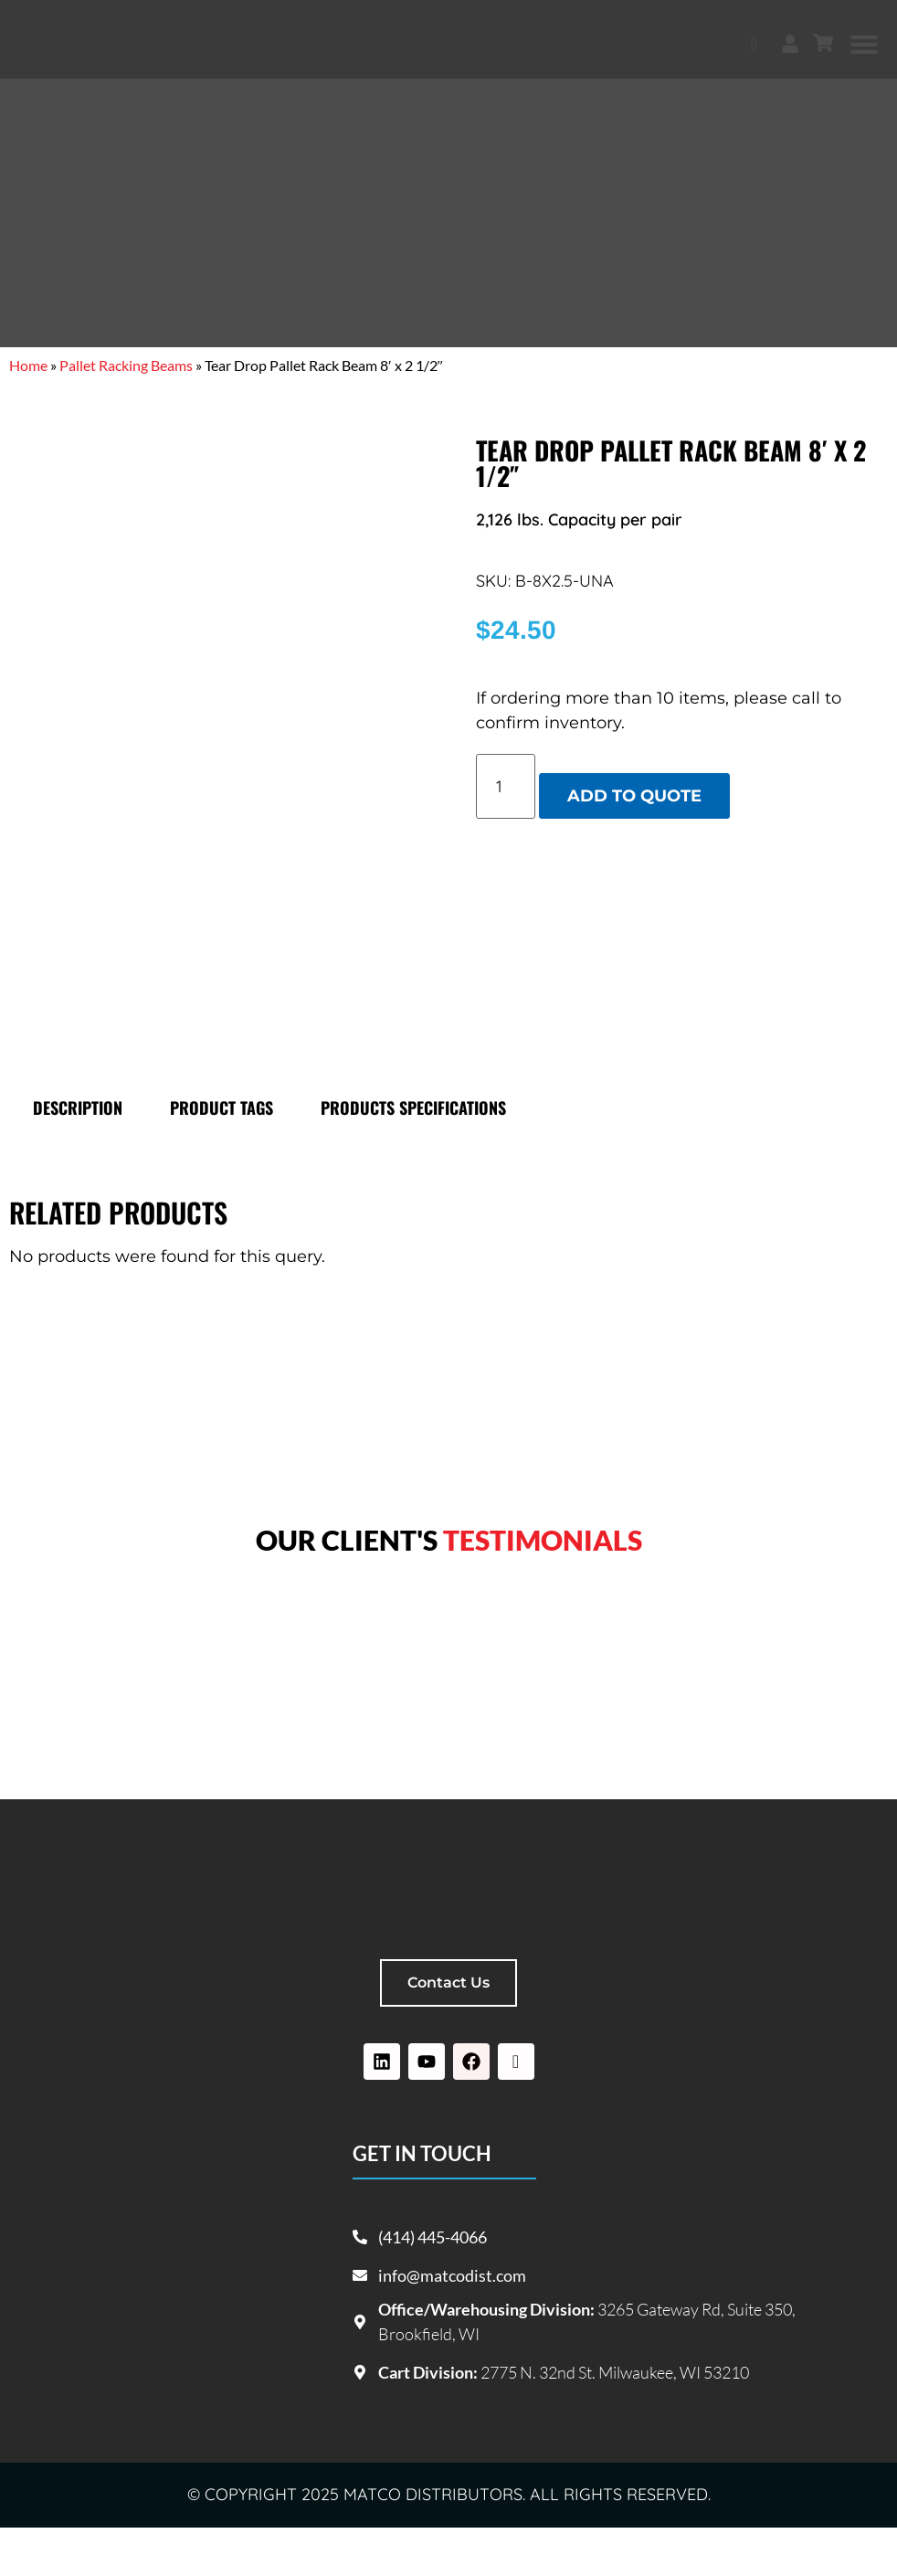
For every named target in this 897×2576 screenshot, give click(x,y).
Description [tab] (77, 1156)
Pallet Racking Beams (126, 365)
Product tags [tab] (221, 1156)
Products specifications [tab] (413, 1156)
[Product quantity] (505, 786)
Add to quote (634, 796)
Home (28, 365)
